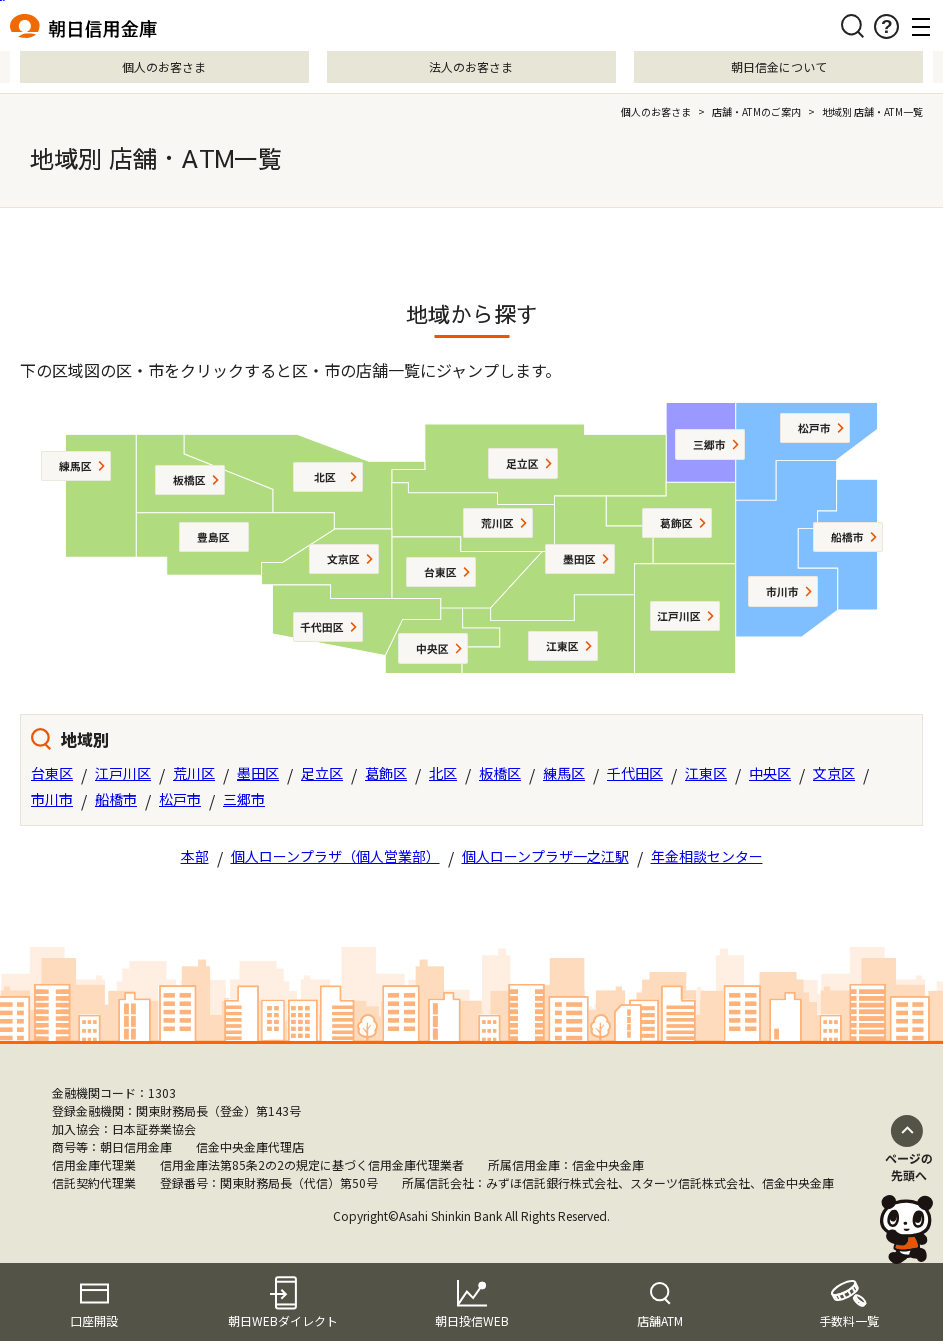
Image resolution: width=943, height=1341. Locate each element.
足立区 (322, 773)
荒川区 (194, 773)
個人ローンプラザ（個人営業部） (335, 856)
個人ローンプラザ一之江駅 (545, 856)
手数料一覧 (849, 1320)
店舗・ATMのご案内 (756, 111)
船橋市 (116, 799)
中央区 (770, 773)
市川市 (52, 799)
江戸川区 (123, 773)
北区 (443, 773)
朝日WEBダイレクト (283, 1320)
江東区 (706, 773)
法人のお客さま (471, 66)
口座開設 (94, 1320)
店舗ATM (660, 1320)
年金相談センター (707, 856)
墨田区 (258, 773)
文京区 (834, 773)
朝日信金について (779, 66)
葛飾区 (386, 773)
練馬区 (564, 773)
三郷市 (244, 799)
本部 (195, 856)
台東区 (52, 773)
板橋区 (500, 773)
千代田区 (635, 773)
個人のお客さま (164, 66)
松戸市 (180, 799)
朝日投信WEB (472, 1320)
